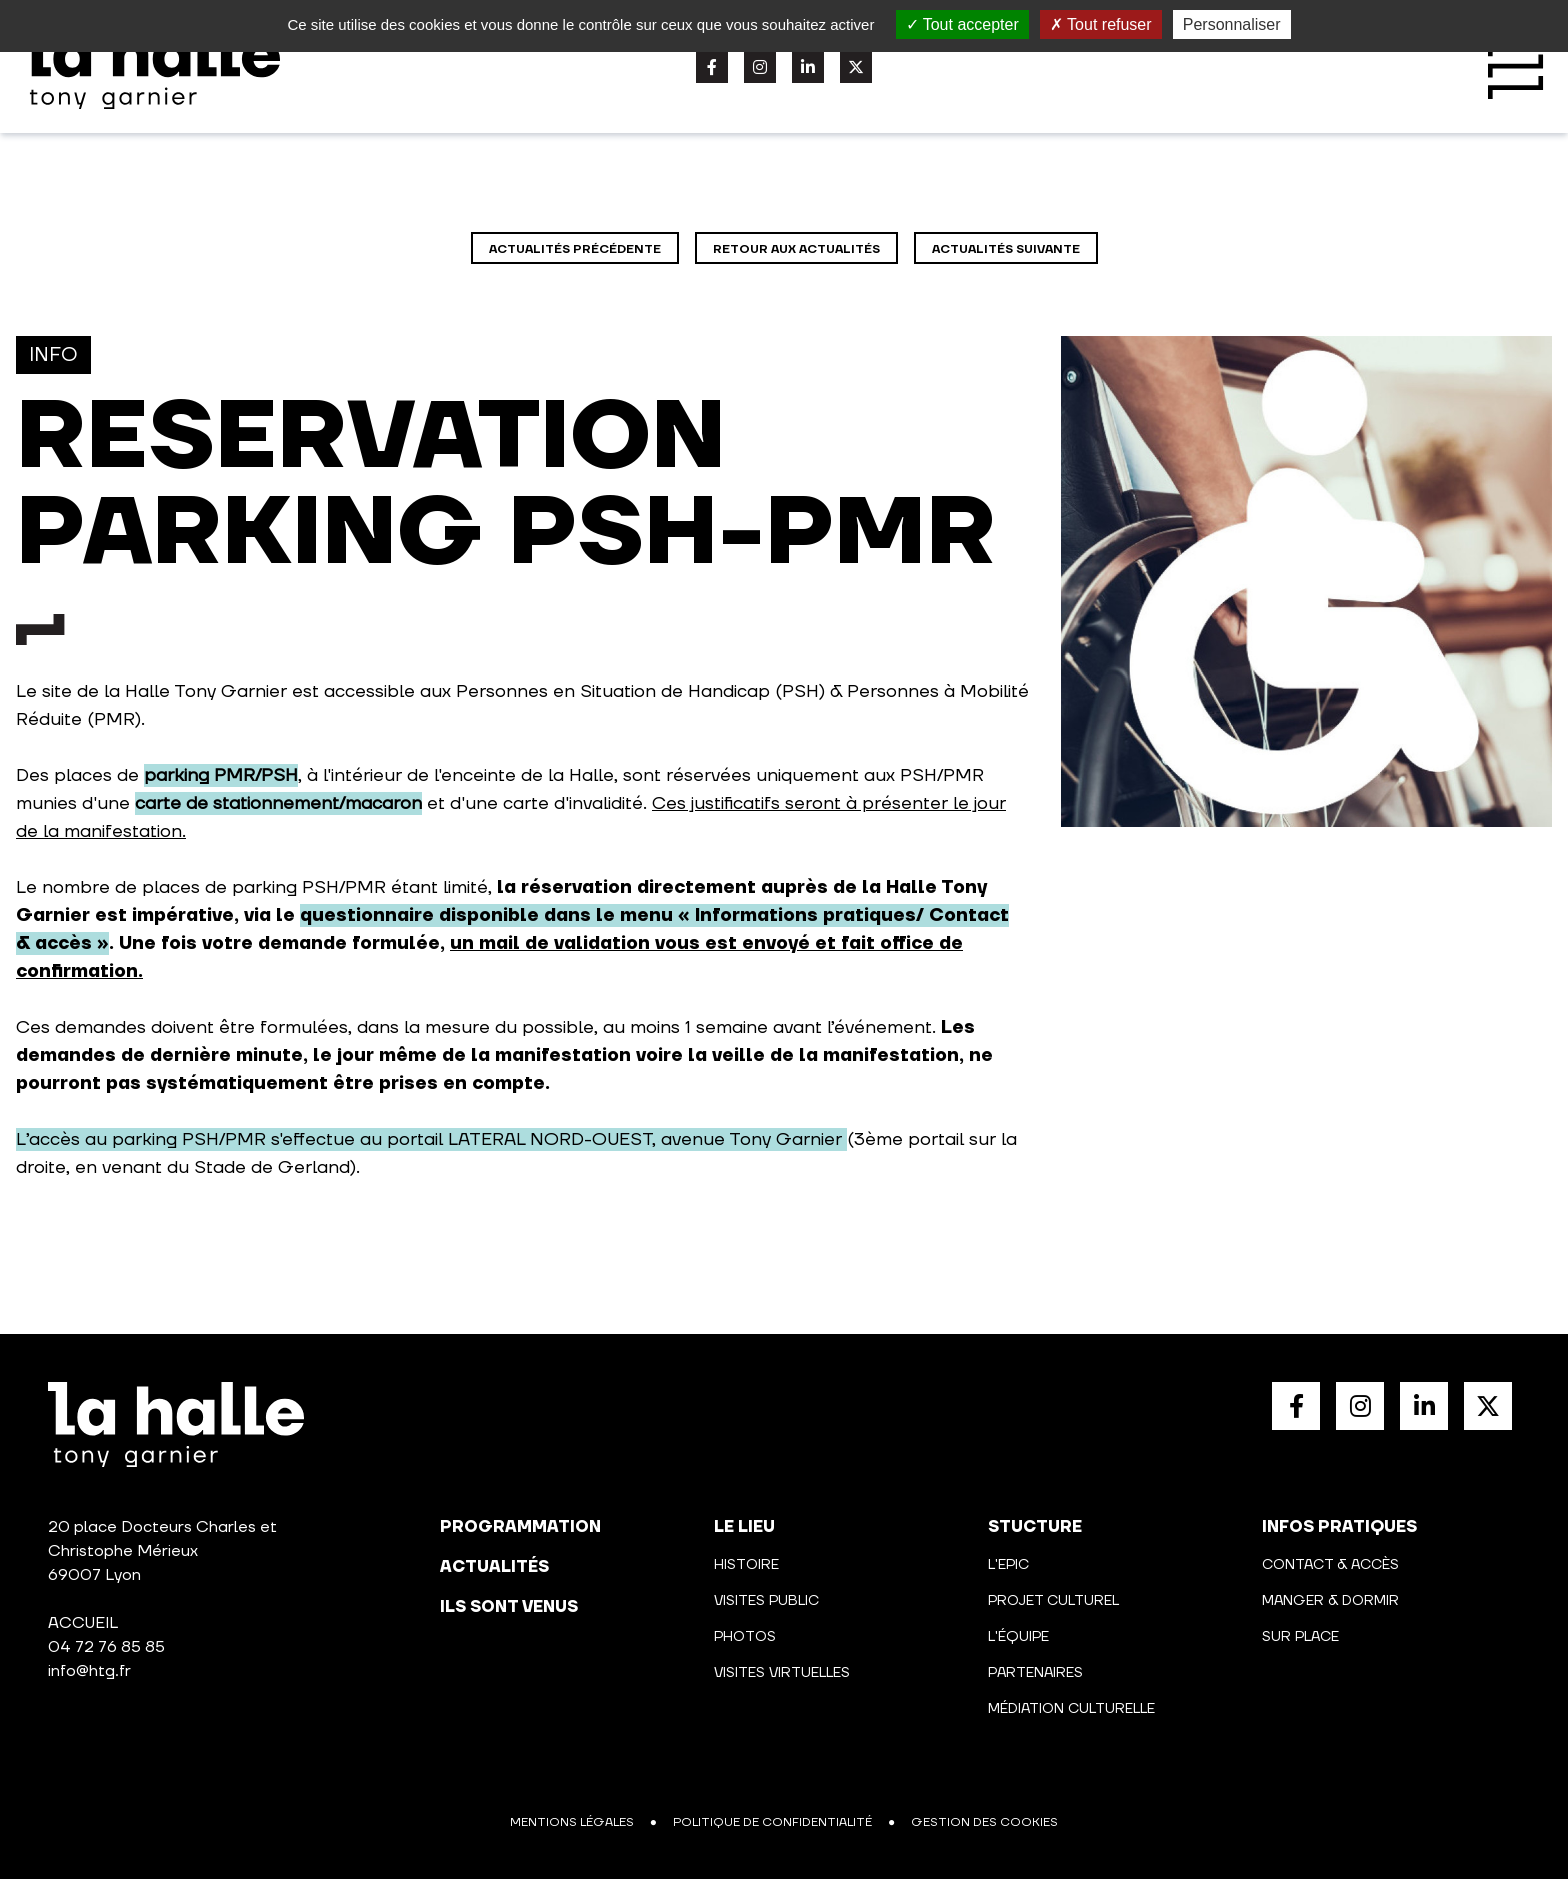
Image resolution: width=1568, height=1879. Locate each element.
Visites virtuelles (782, 1673)
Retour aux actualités (796, 249)
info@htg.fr (89, 1671)
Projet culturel (1053, 1601)
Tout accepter (962, 24)
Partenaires (1035, 1673)
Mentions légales (572, 1822)
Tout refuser (1101, 24)
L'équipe (1018, 1637)
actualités (494, 1567)
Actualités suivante (1006, 249)
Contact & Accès (1330, 1565)
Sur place (1300, 1637)
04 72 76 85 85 (106, 1647)
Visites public (766, 1601)
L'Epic (1008, 1565)
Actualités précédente (575, 249)
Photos (745, 1637)
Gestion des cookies (984, 1822)
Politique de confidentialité (772, 1822)
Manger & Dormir (1330, 1601)
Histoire (746, 1565)
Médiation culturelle (1071, 1709)
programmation (520, 1527)
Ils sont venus (509, 1607)
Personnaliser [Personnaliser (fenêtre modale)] (1232, 24)
